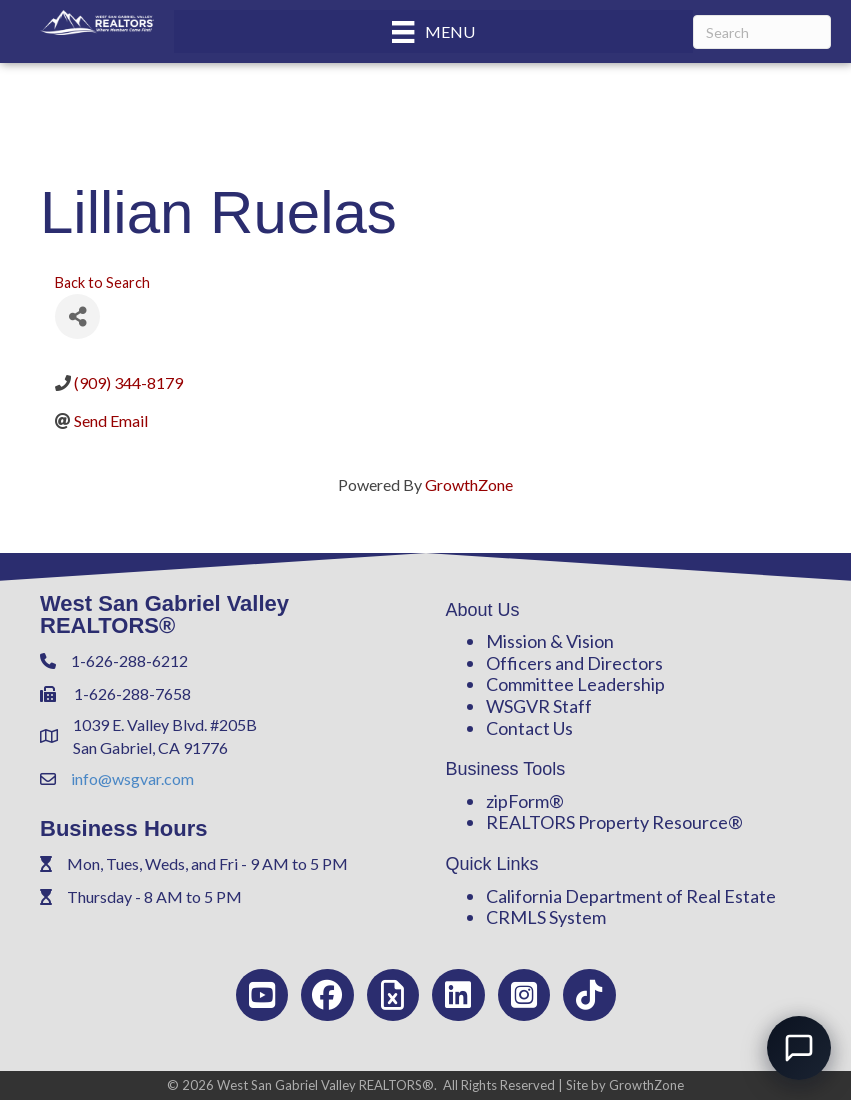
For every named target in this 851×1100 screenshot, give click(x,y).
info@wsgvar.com (132, 778)
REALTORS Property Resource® (614, 822)
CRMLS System (546, 917)
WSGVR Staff (539, 706)
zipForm (517, 801)
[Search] (762, 32)
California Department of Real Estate (631, 896)
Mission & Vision (550, 641)
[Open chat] (799, 1048)
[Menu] (433, 31)
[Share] (77, 316)
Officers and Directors (574, 663)
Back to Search (102, 282)
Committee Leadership (575, 684)
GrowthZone (469, 484)
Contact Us (529, 728)
